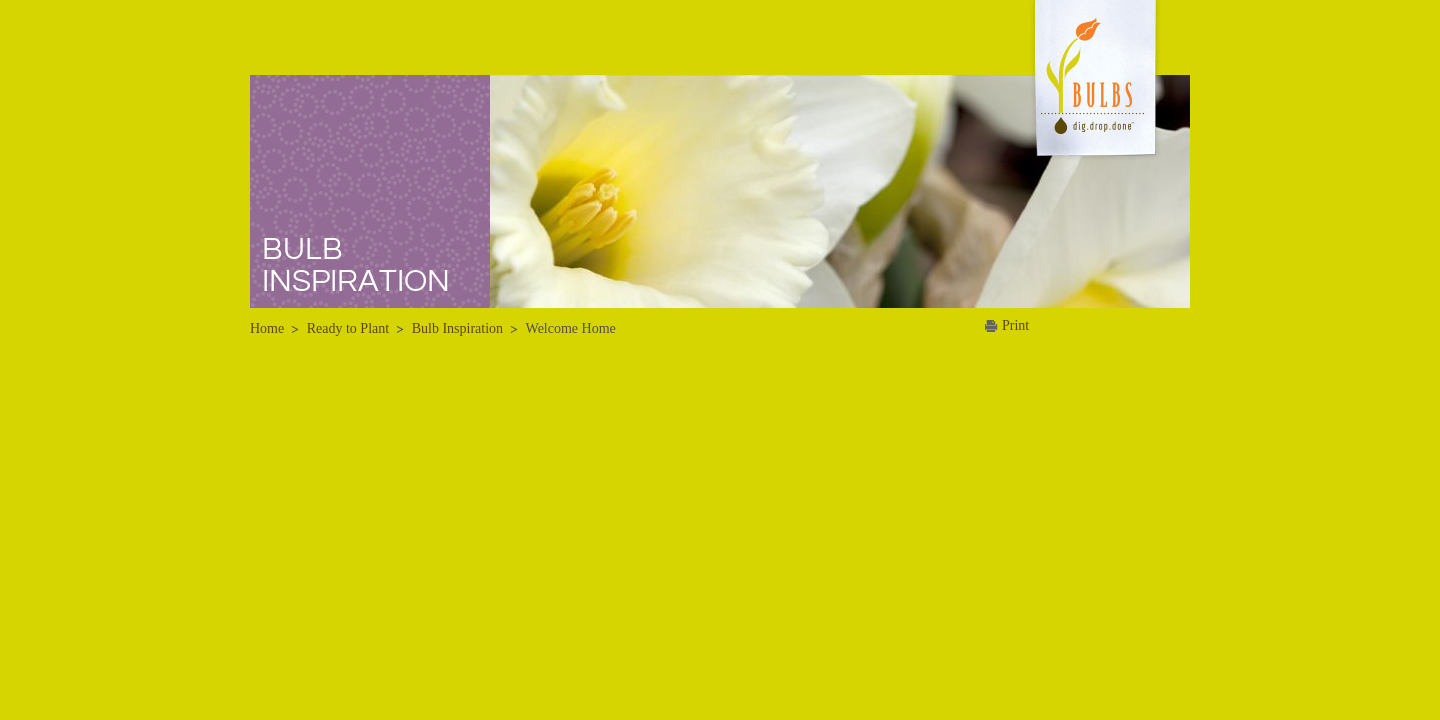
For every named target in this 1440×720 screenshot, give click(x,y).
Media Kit (988, 118)
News (987, 57)
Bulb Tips (601, 205)
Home (507, 57)
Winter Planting (813, 89)
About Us (1101, 57)
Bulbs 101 (602, 89)
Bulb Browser (614, 147)
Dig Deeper (607, 118)
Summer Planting (818, 118)
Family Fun (801, 234)
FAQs (589, 176)
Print (1015, 325)
